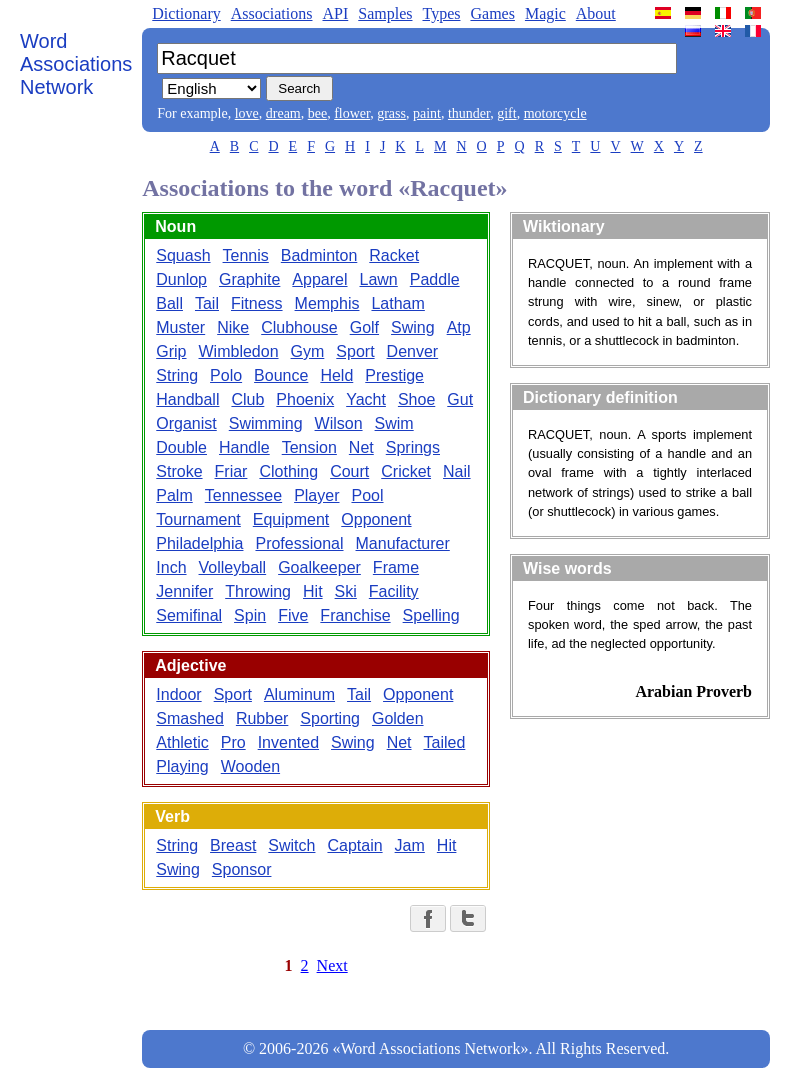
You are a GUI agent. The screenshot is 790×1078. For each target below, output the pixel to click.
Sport (355, 351)
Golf (364, 327)
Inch (171, 567)
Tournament (198, 519)
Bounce (281, 375)
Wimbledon (239, 351)
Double (181, 447)
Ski (346, 591)
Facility (394, 591)
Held (336, 375)
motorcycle (555, 113)
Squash (183, 255)
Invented (288, 742)
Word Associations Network (76, 64)
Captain (354, 845)
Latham (397, 303)
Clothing (288, 471)
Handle (244, 447)
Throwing (258, 591)
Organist (186, 423)
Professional (299, 543)
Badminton (319, 255)
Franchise (355, 615)
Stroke (179, 471)
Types (441, 13)
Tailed (445, 742)
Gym (308, 351)
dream (283, 113)
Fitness (257, 303)
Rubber (262, 718)
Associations (272, 13)
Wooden (250, 766)
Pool (367, 495)
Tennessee (243, 495)
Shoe (416, 399)
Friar (231, 471)
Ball (169, 303)
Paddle (435, 279)
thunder (469, 113)
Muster (180, 327)
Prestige (394, 375)
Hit (313, 591)
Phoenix (305, 399)
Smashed (190, 718)
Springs (413, 447)
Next (332, 965)
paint (427, 113)
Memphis (327, 303)
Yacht (366, 399)
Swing (413, 327)
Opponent (376, 519)
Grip (171, 351)
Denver (413, 351)
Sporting (330, 718)
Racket (394, 255)
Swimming (266, 423)
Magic (545, 13)
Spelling (431, 615)
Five (293, 615)
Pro (233, 742)
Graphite (249, 279)
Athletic (182, 742)
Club (247, 399)
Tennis (246, 255)
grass (391, 113)
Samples (385, 13)
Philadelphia (199, 543)
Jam (410, 845)
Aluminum (299, 694)
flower (352, 113)
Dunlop (181, 279)
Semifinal (189, 615)
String (177, 375)
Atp (459, 327)
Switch (291, 845)
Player (316, 495)
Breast (233, 845)
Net (361, 447)
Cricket (406, 471)
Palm (174, 495)
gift (506, 113)
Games (492, 13)
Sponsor (242, 869)
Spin (250, 615)
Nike (233, 327)
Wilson (339, 423)
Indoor (178, 694)
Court (349, 471)
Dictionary (186, 13)
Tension (309, 447)
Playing (182, 766)
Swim (394, 423)
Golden (398, 718)
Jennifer (184, 591)
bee (317, 113)
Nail (457, 471)
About (596, 13)
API (335, 13)
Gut (460, 399)
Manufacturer (403, 543)
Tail (207, 303)
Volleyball (233, 567)
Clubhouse (299, 327)
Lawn (379, 279)
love (247, 113)
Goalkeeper (319, 567)
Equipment (291, 519)
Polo (226, 375)
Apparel (319, 279)
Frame (396, 567)
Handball (187, 399)
